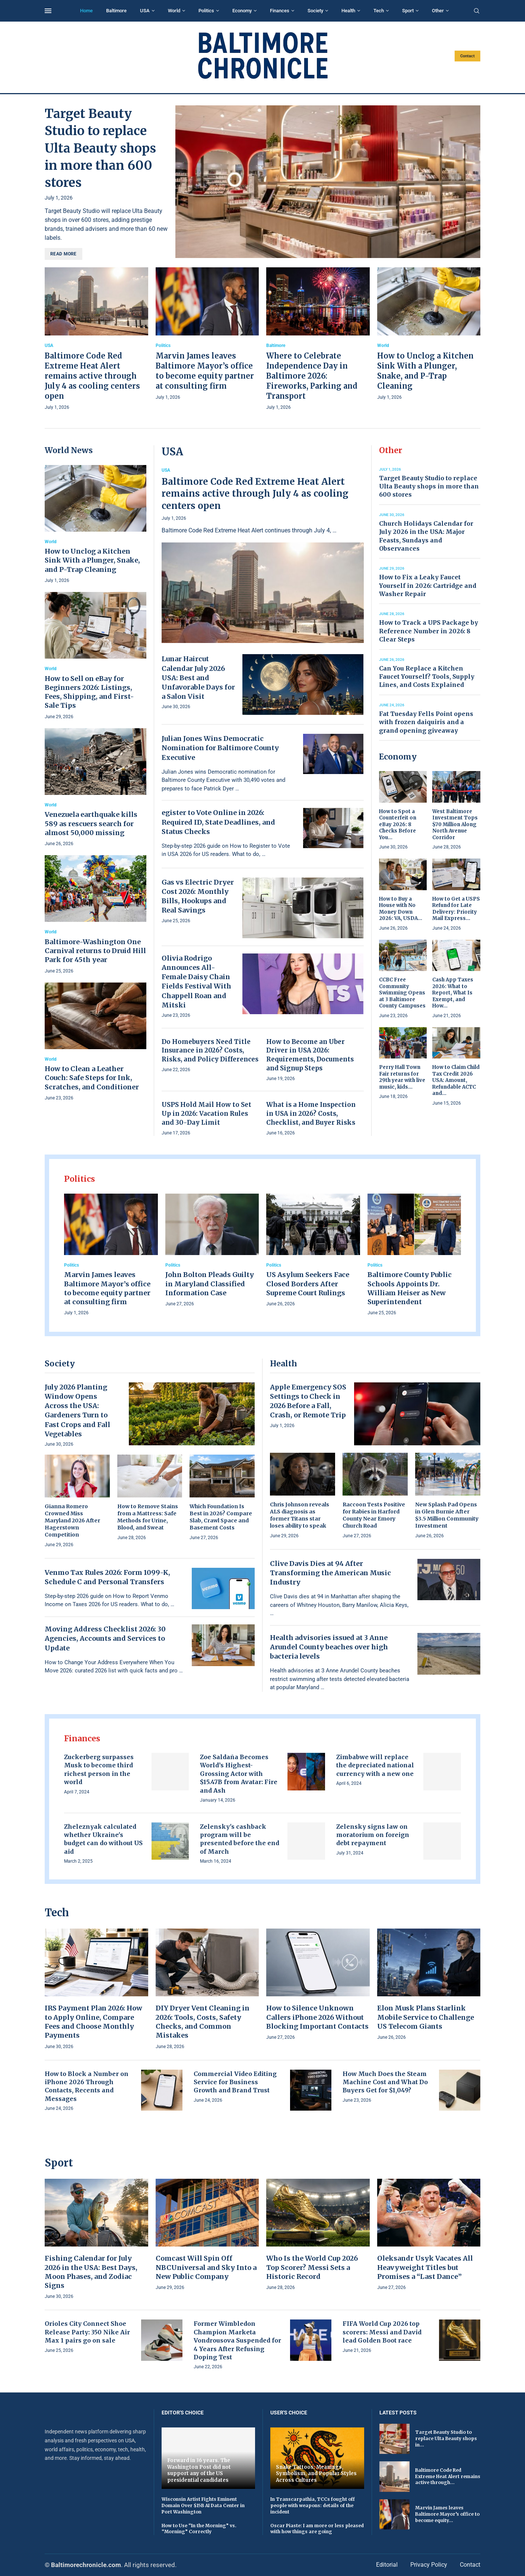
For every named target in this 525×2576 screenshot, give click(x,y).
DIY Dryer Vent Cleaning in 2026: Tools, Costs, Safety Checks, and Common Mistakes (202, 2022)
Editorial (387, 2564)
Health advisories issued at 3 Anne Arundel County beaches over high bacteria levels (329, 1646)
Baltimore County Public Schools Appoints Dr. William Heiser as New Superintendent (410, 1288)
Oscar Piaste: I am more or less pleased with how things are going (317, 2529)
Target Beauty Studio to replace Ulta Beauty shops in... (446, 2438)
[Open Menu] (48, 10)
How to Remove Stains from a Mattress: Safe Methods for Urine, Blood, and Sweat (147, 1517)
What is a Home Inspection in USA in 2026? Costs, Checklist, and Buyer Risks (311, 1114)
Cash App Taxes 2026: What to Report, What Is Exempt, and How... (452, 993)
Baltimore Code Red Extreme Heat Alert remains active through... (447, 2476)
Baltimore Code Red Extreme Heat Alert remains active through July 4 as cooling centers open (92, 376)
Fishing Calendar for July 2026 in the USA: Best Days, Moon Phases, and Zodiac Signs (91, 2272)
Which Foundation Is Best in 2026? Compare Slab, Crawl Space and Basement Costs (221, 1517)
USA (145, 10)
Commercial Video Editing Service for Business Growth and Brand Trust (235, 2082)
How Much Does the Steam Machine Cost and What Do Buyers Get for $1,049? (385, 2082)
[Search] (476, 11)
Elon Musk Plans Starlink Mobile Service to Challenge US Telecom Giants (425, 2017)
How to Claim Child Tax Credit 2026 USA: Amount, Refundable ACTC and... (456, 1080)
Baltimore (116, 10)
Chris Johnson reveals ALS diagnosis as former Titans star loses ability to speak (299, 1515)
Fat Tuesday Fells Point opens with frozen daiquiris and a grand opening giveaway (426, 722)
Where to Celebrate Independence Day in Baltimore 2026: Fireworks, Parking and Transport (311, 376)
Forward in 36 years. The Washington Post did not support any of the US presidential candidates (199, 2470)
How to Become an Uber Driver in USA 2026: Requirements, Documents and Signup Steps (310, 1055)
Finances (279, 10)
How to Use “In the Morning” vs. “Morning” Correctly (199, 2529)
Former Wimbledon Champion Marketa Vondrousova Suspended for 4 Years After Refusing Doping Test (237, 2340)
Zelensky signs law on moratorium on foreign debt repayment (372, 1835)
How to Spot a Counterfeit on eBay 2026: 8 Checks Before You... (397, 824)
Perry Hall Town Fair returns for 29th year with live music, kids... (402, 1077)
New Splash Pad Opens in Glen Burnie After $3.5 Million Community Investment (446, 1515)
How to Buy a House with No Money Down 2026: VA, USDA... (400, 909)
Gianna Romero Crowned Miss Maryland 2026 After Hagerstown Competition (72, 1520)
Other (438, 10)
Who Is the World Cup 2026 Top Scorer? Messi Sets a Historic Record (312, 2267)
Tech (378, 10)
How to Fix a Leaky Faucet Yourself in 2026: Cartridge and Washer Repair (427, 585)
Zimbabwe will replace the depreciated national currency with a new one (375, 1765)
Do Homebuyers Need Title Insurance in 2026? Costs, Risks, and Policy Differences (210, 1051)
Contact (467, 56)
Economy (242, 10)
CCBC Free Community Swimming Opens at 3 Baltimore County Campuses (402, 993)
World (174, 10)
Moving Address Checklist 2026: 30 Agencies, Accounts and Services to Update (105, 1638)
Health (348, 10)
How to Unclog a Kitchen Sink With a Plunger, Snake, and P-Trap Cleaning (92, 560)
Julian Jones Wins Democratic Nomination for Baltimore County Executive (220, 747)
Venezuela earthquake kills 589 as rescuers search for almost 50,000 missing (91, 823)
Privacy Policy (428, 2564)
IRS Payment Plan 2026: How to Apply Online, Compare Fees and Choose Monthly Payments (93, 2022)
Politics (206, 10)
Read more (63, 254)
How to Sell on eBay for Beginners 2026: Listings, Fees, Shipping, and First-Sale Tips (89, 692)
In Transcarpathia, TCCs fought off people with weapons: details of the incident (312, 2505)
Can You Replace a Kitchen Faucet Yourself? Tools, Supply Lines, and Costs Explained (426, 677)
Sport (408, 10)
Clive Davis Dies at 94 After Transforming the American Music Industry (330, 1572)
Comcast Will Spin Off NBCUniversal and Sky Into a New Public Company (206, 2267)
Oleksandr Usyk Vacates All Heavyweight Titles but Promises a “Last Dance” (425, 2267)
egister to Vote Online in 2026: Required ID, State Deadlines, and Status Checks (218, 821)
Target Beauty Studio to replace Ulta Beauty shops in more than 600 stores (100, 148)
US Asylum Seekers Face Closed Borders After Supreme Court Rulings (307, 1283)
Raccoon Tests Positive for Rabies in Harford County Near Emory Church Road (374, 1515)
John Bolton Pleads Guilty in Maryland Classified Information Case (209, 1283)
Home (86, 10)
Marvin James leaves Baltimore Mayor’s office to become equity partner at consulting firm (107, 1288)
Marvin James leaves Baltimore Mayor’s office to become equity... (447, 2514)
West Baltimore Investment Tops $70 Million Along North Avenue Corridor (455, 824)
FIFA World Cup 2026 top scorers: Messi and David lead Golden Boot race (382, 2332)
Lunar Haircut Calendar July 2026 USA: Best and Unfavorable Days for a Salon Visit (198, 678)
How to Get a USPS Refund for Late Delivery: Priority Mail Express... (456, 909)
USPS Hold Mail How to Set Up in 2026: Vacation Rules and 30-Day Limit (206, 1114)
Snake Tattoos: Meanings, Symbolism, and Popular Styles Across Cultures (316, 2473)
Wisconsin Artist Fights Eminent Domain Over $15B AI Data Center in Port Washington (203, 2505)
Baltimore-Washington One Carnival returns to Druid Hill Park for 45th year (95, 950)
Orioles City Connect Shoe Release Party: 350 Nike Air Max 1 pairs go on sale (87, 2332)
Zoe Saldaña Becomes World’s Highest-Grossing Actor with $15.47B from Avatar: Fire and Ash (238, 1773)
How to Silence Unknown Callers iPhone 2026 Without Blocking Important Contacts (317, 2017)
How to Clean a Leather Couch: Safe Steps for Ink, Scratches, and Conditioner (92, 1077)
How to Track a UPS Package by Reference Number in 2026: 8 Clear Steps (428, 631)
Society (315, 10)
